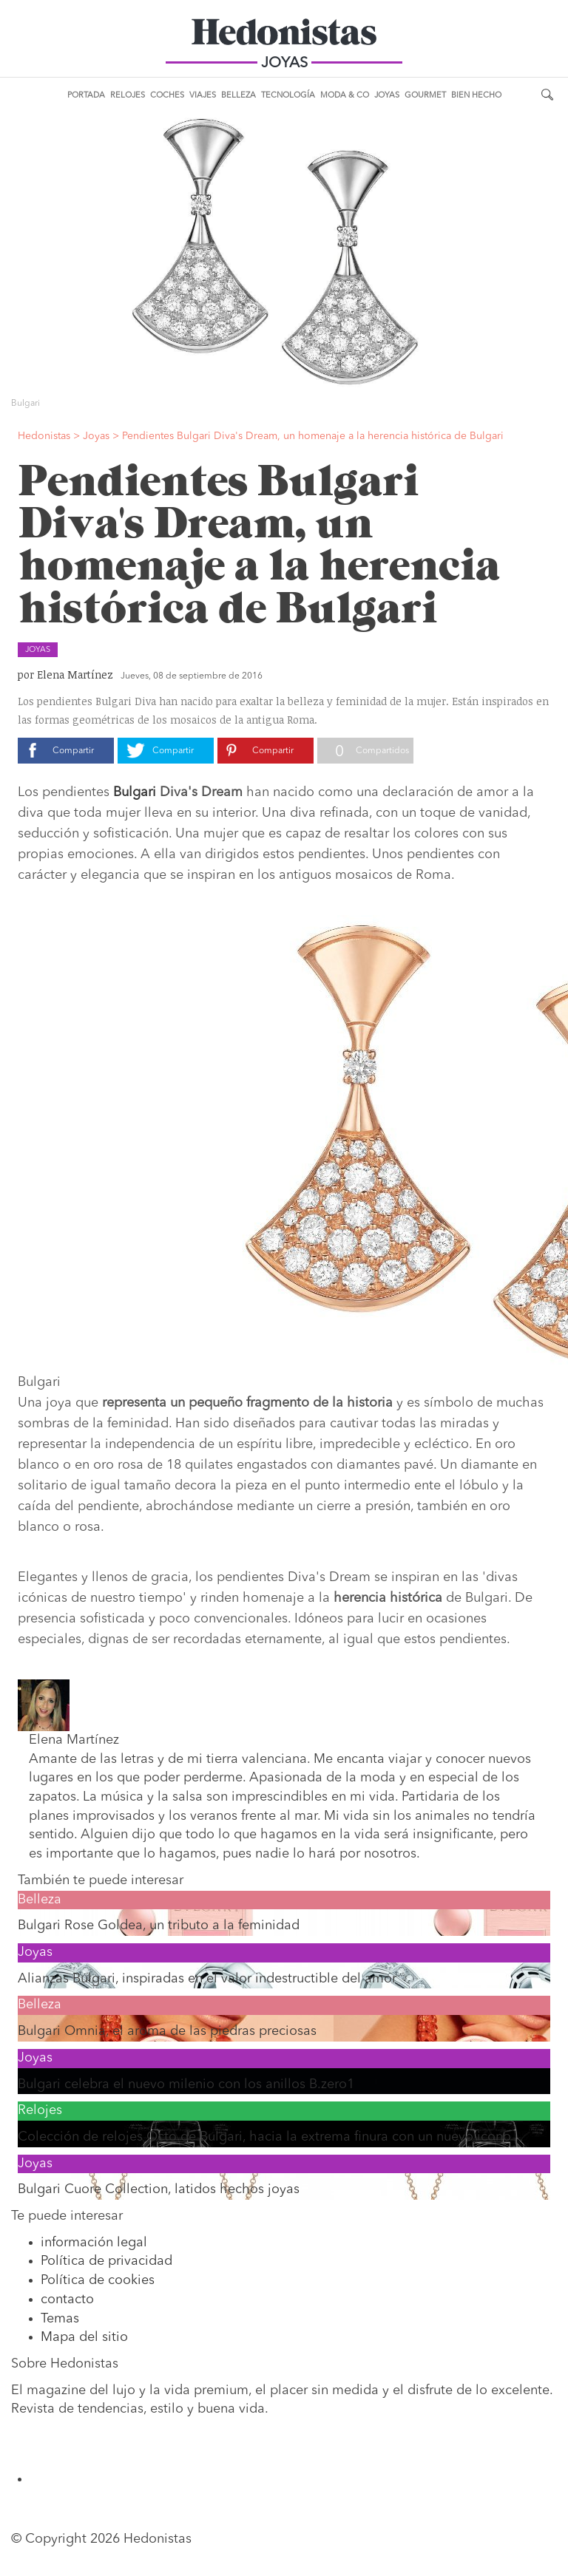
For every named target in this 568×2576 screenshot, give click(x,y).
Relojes (127, 96)
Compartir (73, 751)
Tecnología (288, 96)
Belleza (238, 96)
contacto (67, 2299)
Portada (86, 96)
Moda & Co (344, 96)
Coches (167, 96)
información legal (94, 2242)
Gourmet (425, 96)
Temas (60, 2318)
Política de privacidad (106, 2261)
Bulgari (132, 792)
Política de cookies (98, 2280)
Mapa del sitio (84, 2337)
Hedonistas (284, 36)
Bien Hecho (476, 96)
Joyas (386, 96)
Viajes (202, 96)
